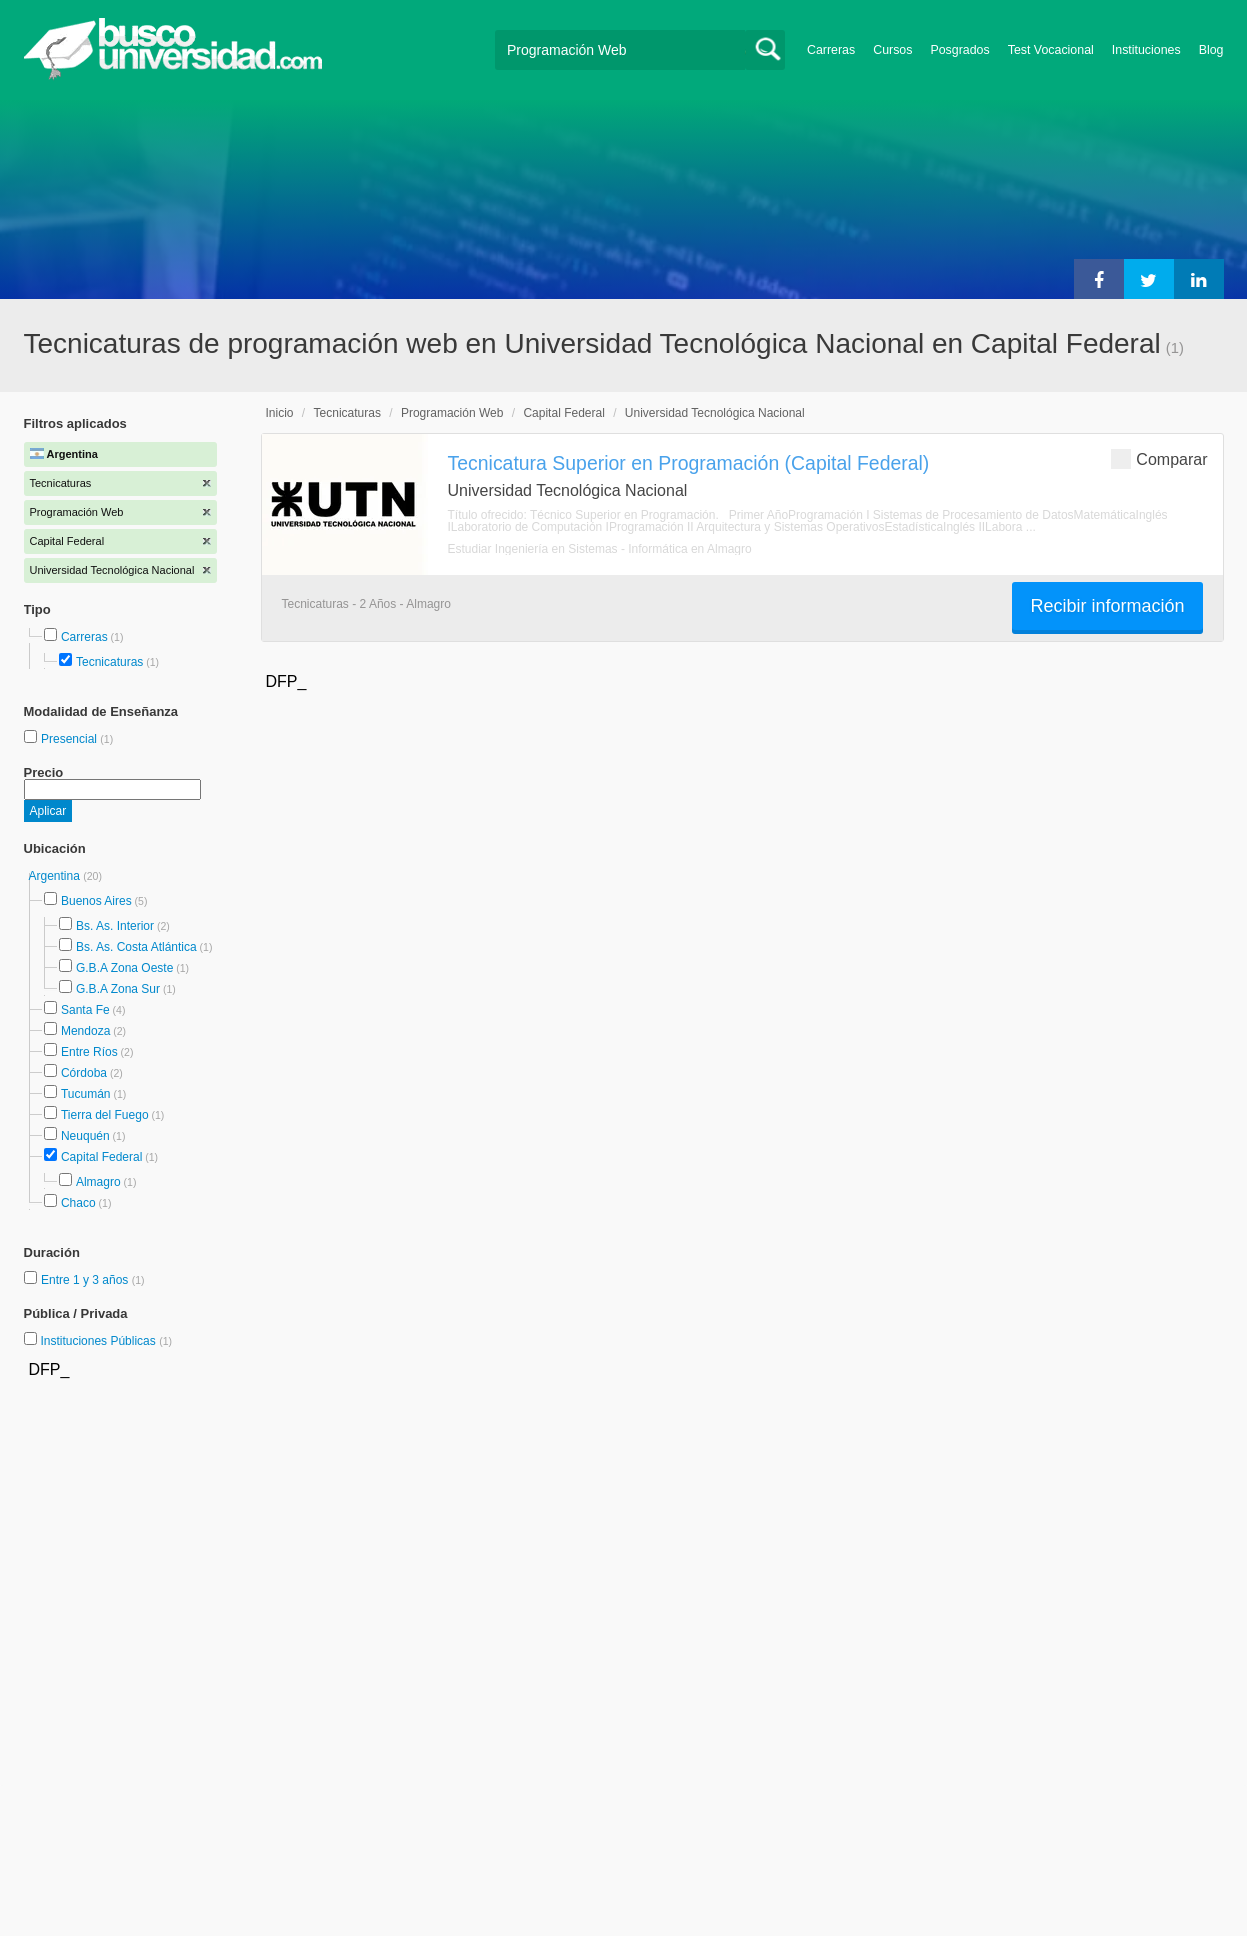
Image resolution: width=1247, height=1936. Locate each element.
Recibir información (1107, 606)
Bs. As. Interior (115, 926)
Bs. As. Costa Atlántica (136, 947)
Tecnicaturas (109, 662)
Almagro (98, 1182)
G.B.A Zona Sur (118, 989)
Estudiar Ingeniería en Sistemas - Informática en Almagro (600, 549)
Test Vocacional (1051, 50)
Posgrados (959, 50)
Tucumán (86, 1094)
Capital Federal (101, 1157)
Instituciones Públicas (106, 1341)
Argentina (56, 876)
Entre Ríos (89, 1052)
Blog (1211, 50)
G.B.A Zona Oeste (124, 968)
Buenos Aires (96, 901)
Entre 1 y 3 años (86, 1280)
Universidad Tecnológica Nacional (715, 413)
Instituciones (1146, 50)
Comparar (1159, 458)
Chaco (78, 1203)
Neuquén (85, 1136)
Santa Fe (85, 1010)
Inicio (280, 413)
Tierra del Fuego (105, 1115)
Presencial (70, 739)
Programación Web (452, 413)
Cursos (892, 50)
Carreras (831, 50)
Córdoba (84, 1073)
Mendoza (85, 1031)
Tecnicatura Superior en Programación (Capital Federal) (689, 463)
